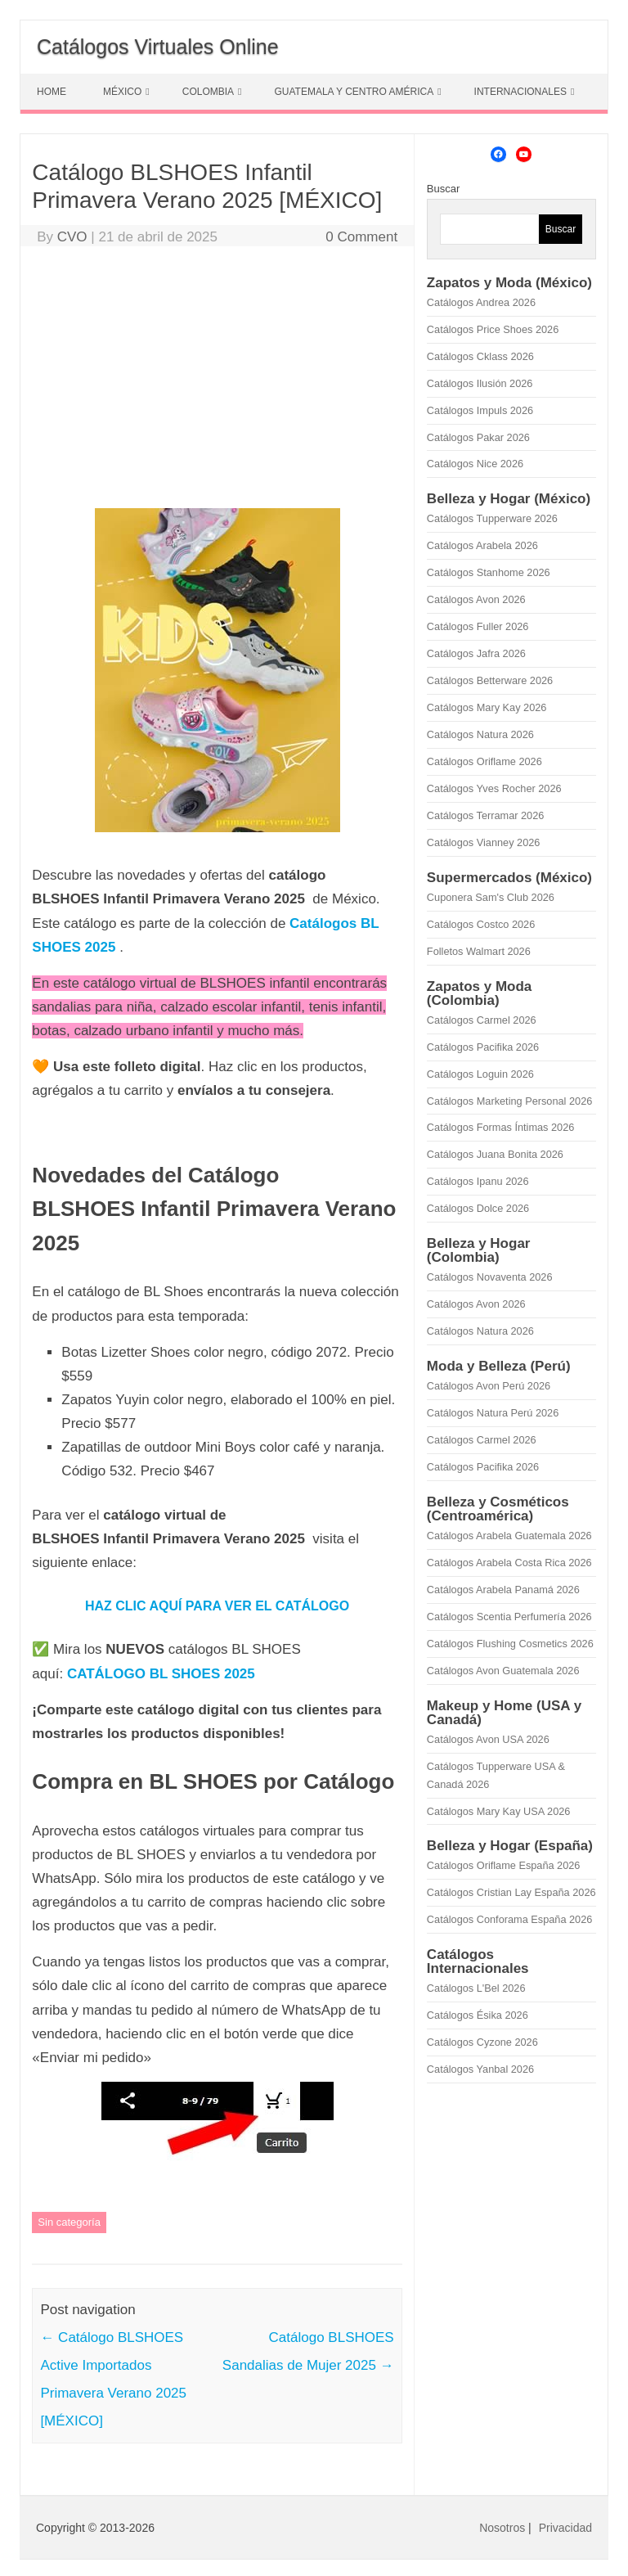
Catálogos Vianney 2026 (484, 842)
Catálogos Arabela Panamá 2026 (503, 1589)
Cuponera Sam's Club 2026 (490, 897)
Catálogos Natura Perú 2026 (492, 1413)
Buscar (443, 188)
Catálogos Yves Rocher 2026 (494, 788)
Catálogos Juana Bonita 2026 (495, 1154)
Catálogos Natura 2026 (480, 734)
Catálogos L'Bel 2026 (476, 1988)
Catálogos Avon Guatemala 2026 (503, 1670)
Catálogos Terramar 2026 (485, 815)
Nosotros (502, 2527)
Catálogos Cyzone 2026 (482, 2042)
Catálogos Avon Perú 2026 (488, 1386)
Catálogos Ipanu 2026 (478, 1181)
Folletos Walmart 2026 (479, 951)
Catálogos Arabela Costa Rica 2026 (509, 1562)
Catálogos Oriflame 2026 (484, 761)
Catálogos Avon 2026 (476, 599)
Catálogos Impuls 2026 (480, 410)
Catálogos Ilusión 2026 (480, 383)
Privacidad (565, 2527)
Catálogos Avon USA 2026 (488, 1739)
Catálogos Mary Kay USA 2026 (499, 1811)
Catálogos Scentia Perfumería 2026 (509, 1616)
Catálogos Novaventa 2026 (490, 1277)
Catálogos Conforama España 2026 (509, 1919)
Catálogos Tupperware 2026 (492, 518)
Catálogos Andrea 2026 (481, 302)
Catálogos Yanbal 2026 (480, 2069)
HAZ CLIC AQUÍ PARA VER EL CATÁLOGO (217, 1606)
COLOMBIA (208, 91)
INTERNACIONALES (520, 91)
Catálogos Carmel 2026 (481, 1020)
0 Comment (361, 237)
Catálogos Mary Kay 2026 (487, 707)
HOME (51, 91)
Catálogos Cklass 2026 (480, 356)
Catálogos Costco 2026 (481, 924)
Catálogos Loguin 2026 (480, 1074)
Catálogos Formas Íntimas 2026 (501, 1127)
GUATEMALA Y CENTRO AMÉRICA (353, 91)
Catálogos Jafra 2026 (476, 653)
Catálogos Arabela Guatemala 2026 (509, 1535)
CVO (72, 237)
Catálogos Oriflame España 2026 (504, 1865)
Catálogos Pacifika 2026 (483, 1047)
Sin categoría (69, 2222)
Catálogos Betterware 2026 (490, 680)
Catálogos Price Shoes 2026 (492, 329)
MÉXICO (122, 91)
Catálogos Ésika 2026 (477, 2015)
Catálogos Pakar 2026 (478, 437)
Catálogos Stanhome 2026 (488, 572)
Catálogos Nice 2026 (475, 463)
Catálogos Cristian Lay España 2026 (511, 1892)
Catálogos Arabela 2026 (482, 545)
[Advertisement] (216, 381)
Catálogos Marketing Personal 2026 (509, 1101)
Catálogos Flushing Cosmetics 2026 (510, 1643)
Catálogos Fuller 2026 (478, 626)
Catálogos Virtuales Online (158, 46)
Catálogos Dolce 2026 (478, 1208)
